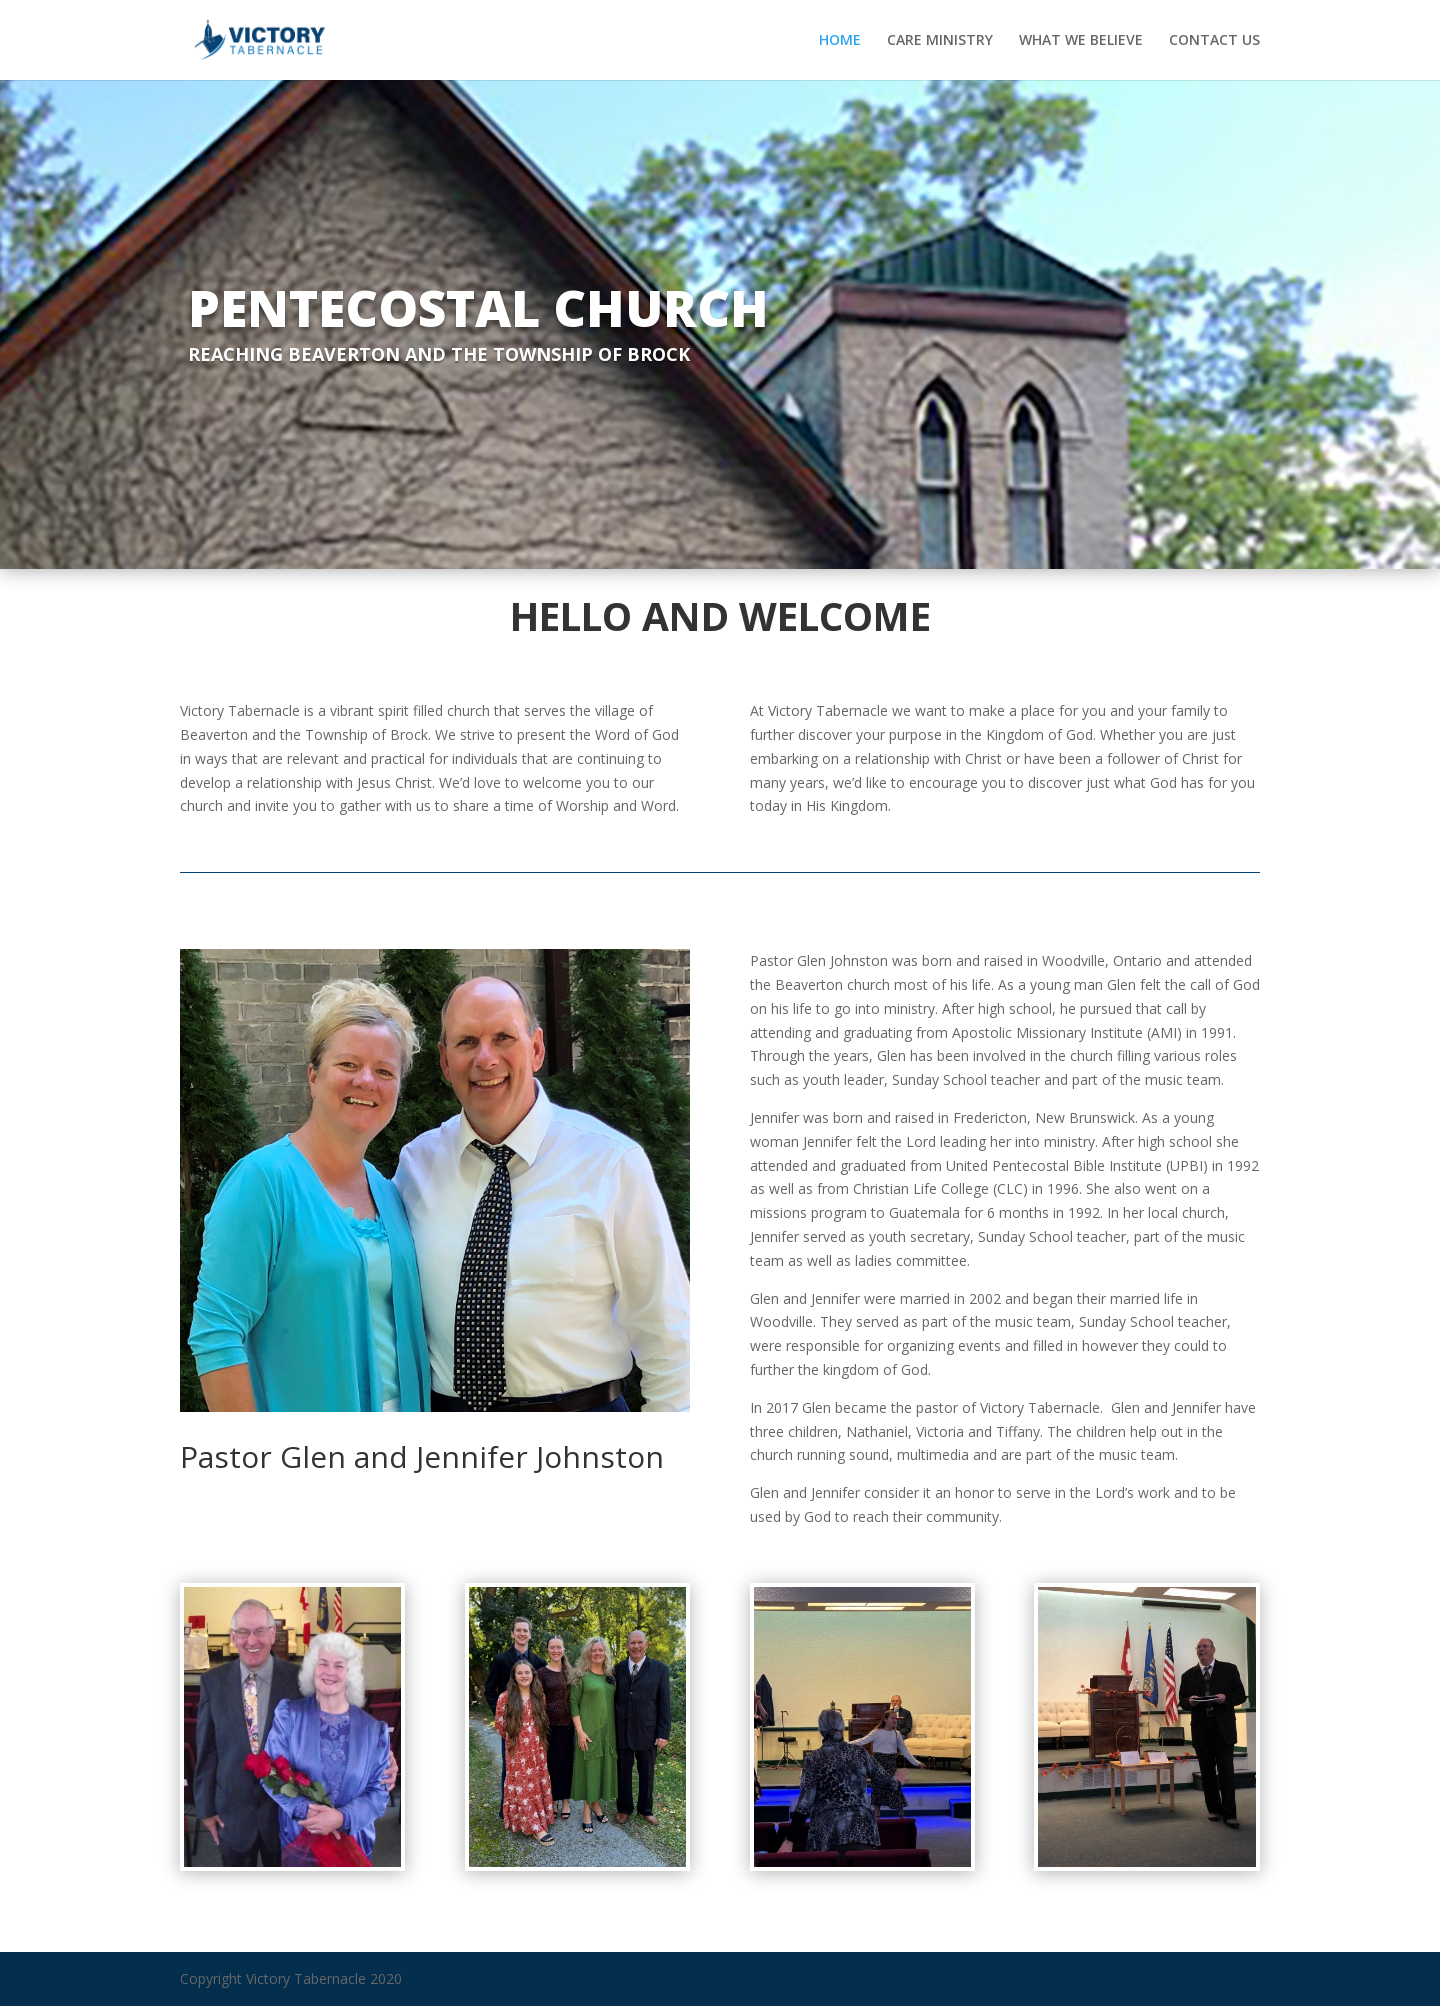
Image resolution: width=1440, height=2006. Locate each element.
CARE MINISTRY (940, 41)
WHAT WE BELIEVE (1081, 41)
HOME (840, 41)
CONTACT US (1214, 41)
